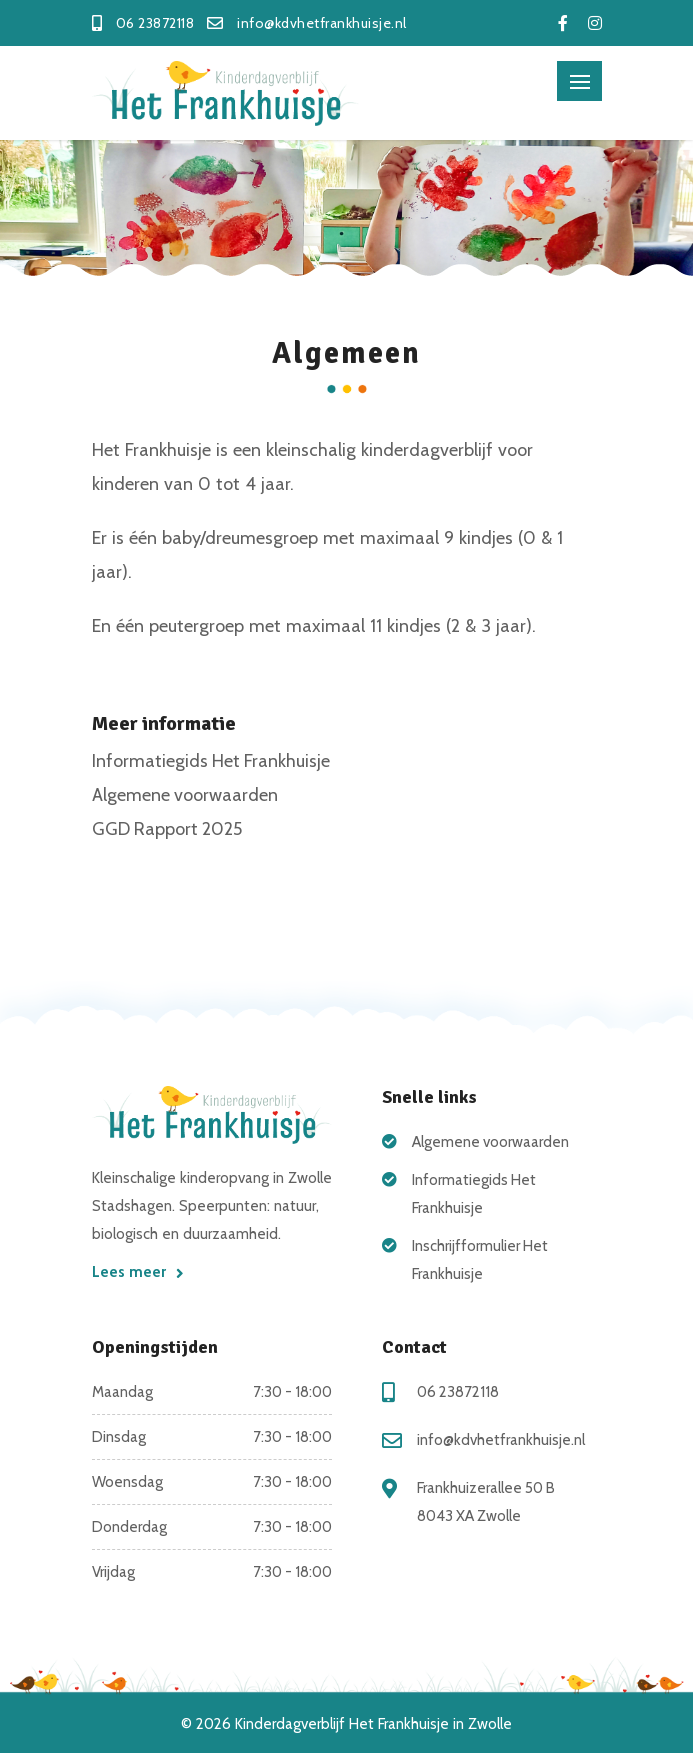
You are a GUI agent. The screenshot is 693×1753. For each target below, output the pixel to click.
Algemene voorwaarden (185, 795)
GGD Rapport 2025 (167, 829)
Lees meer (138, 1272)
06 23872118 (458, 1392)
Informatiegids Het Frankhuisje (211, 761)
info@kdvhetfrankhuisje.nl (501, 1440)
